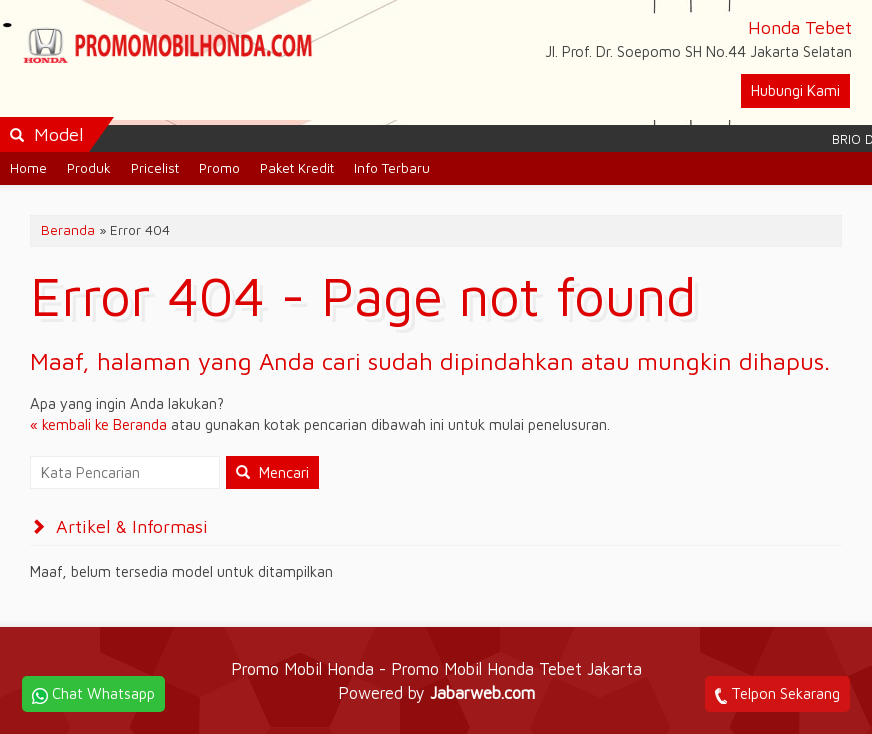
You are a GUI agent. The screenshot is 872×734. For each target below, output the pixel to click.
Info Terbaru (392, 168)
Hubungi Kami (795, 90)
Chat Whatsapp (93, 694)
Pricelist (155, 168)
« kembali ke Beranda (98, 424)
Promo (219, 168)
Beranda (68, 230)
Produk (89, 168)
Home (28, 168)
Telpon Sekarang (777, 694)
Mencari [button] (272, 472)
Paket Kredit (297, 168)
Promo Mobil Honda (305, 668)
